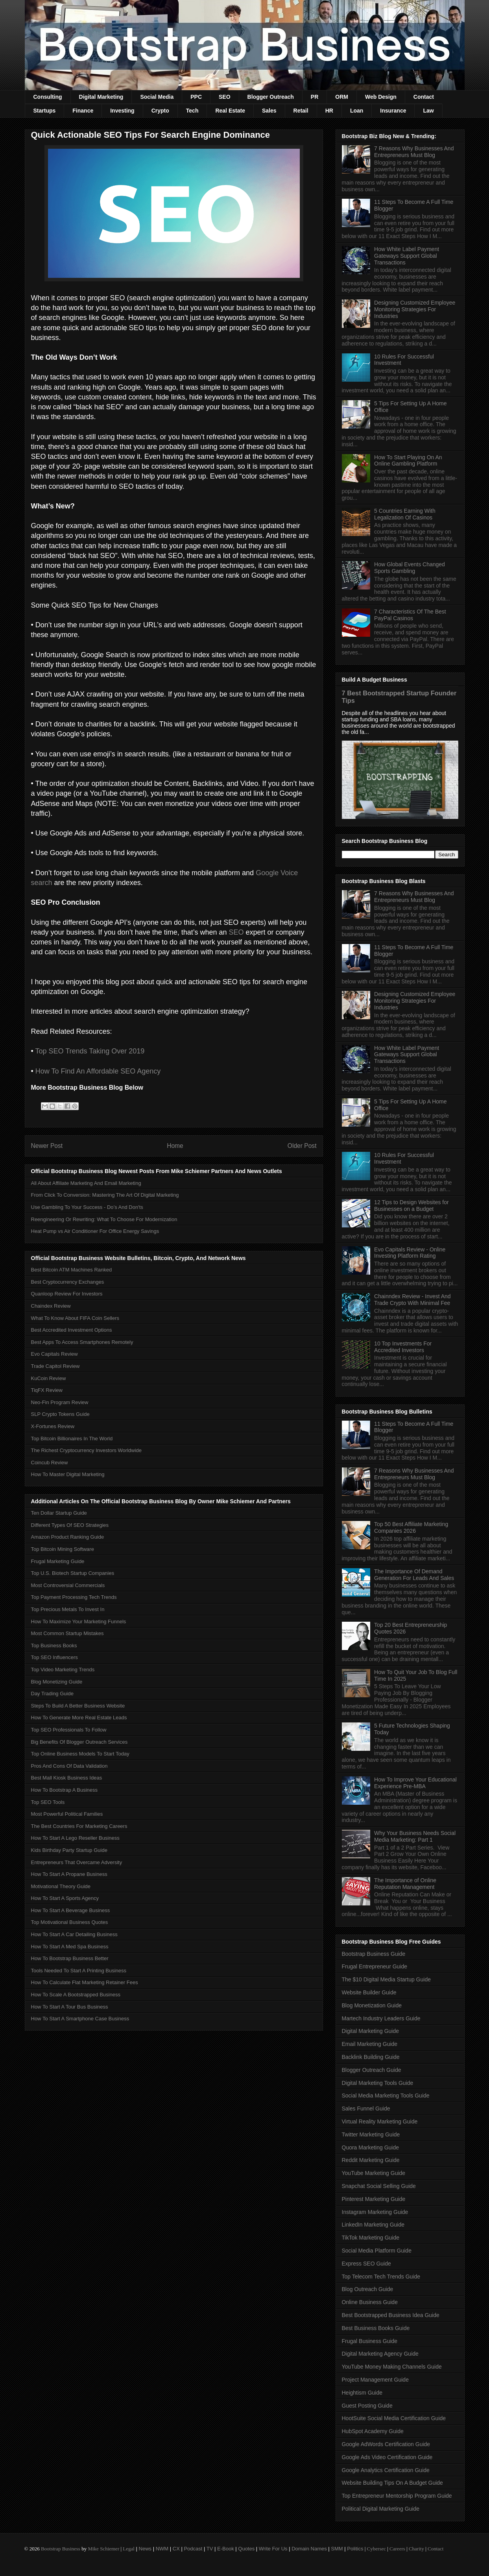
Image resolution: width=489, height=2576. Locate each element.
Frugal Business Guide (370, 2341)
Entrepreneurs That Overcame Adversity (76, 1862)
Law (428, 110)
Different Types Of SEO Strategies (70, 1525)
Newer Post (47, 1145)
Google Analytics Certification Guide (386, 2470)
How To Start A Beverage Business (70, 1910)
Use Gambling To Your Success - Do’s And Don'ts (87, 1207)
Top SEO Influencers (54, 1657)
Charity (416, 2549)
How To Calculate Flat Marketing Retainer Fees (84, 1982)
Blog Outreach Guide (367, 2289)
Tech (192, 110)
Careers (397, 2549)
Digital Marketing (101, 97)
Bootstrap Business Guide (374, 1954)
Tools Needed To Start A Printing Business (79, 1971)
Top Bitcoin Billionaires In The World (72, 1438)
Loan (356, 110)
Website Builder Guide (369, 1992)
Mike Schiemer (103, 2549)
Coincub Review (49, 1462)
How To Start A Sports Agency (65, 1898)
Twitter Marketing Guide (371, 2134)
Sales (269, 110)
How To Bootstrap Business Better (70, 1958)
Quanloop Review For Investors (67, 1294)
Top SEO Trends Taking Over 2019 (89, 1051)
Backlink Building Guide (371, 2057)
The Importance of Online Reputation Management (405, 1883)
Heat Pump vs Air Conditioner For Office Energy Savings (95, 1231)
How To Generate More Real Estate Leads (79, 1717)
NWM (162, 2549)
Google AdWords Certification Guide (386, 2444)
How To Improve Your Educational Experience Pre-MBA (415, 1782)
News (145, 2549)
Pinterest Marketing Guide (374, 2199)
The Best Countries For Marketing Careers (79, 1826)
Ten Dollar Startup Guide (59, 1513)
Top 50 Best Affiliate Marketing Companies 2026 (411, 1527)
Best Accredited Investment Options (71, 1330)
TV (210, 2549)
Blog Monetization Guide (372, 2005)
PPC (196, 97)
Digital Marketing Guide (370, 2031)
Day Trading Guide (52, 1693)
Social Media (156, 97)
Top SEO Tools (48, 1802)
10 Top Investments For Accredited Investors (403, 1346)
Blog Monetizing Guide (57, 1682)
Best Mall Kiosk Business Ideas (66, 1778)
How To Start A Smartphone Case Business (80, 2019)
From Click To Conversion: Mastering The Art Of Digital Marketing (105, 1195)
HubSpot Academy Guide (373, 2431)
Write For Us (273, 2549)
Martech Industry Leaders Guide (381, 2018)
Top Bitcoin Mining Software (62, 1549)
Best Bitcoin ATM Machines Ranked (71, 1270)
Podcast (193, 2549)
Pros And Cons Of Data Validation (69, 1766)
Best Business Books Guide (376, 2328)
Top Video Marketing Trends (63, 1669)
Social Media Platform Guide (376, 2250)
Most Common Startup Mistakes (67, 1633)
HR (329, 110)
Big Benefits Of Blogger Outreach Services (79, 1742)
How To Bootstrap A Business (64, 1790)
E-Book (225, 2549)
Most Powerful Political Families (67, 1814)
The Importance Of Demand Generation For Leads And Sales (414, 1574)
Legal (129, 2549)
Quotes (246, 2549)
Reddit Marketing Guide (371, 2160)
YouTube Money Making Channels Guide (392, 2366)
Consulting (47, 97)
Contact (423, 97)
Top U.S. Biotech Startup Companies (72, 1573)
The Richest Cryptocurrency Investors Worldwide (86, 1450)
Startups (44, 110)
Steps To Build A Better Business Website (78, 1706)
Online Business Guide (370, 2302)
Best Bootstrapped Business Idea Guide (390, 2315)
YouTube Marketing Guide (374, 2173)
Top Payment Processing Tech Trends (74, 1597)
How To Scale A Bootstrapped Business (75, 1995)
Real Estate (230, 110)
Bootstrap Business (60, 2549)
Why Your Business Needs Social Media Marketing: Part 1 (415, 1836)
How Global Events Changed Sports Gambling (409, 567)
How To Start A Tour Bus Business (69, 2007)
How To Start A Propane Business (69, 1874)
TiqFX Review (47, 1390)
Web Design (381, 97)
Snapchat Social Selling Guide (379, 2186)
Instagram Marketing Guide (375, 2212)
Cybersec (376, 2549)
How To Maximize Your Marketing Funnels (78, 1621)
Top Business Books (54, 1645)
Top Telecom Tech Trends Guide (381, 2276)
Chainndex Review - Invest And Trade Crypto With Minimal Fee (412, 1299)
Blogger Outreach (270, 97)
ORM (341, 97)
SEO (225, 97)
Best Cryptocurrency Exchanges (67, 1282)
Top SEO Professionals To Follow (69, 1730)
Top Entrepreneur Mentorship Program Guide (397, 2496)
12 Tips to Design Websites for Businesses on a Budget (411, 1205)
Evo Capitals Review (54, 1354)
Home (175, 1145)
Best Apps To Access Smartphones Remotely (82, 1342)
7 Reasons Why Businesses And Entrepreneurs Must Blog (414, 151)
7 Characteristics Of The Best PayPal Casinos (410, 614)
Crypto (160, 110)
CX (176, 2549)
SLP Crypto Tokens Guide (60, 1414)
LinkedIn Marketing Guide (373, 2224)
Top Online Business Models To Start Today (80, 1754)
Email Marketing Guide (370, 2044)
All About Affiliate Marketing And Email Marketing (86, 1183)
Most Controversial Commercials (68, 1585)
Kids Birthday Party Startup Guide (69, 1850)
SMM (337, 2549)
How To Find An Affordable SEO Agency (98, 1071)
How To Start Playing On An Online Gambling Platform (408, 460)
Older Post (302, 1145)
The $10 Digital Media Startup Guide (386, 1979)
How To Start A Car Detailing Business (74, 1934)
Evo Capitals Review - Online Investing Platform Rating (409, 1252)
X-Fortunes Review (53, 1426)
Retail (300, 110)
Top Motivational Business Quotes (69, 1922)
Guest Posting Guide (367, 2405)
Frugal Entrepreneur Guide (375, 1966)
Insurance (393, 110)
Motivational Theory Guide (61, 1886)
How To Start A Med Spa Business (70, 1947)
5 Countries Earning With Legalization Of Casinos (404, 514)
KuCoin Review (48, 1378)
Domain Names (309, 2549)
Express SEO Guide (366, 2263)
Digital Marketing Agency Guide (380, 2354)
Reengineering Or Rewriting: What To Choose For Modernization (104, 1219)
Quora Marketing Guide (370, 2147)
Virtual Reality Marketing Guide (380, 2121)
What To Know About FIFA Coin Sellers (75, 1318)
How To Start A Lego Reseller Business (75, 1838)
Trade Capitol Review (55, 1366)
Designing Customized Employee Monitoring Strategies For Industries (414, 309)
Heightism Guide (362, 2392)
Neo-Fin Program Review (60, 1402)
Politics (355, 2549)
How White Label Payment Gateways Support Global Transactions (406, 256)
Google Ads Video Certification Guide (387, 2457)
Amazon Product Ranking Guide (67, 1537)
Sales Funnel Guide (366, 2108)
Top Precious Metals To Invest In (68, 1609)
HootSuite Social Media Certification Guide (394, 2418)
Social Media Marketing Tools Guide (386, 2095)
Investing (122, 110)
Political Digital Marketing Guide (381, 2509)
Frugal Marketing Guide (58, 1561)
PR (314, 97)
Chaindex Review (51, 1306)
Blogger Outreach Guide (371, 2070)
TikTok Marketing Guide (371, 2237)
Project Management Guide (375, 2379)
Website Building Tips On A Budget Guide (392, 2483)
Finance (82, 110)
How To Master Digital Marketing (68, 1474)
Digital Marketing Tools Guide (377, 2083)
